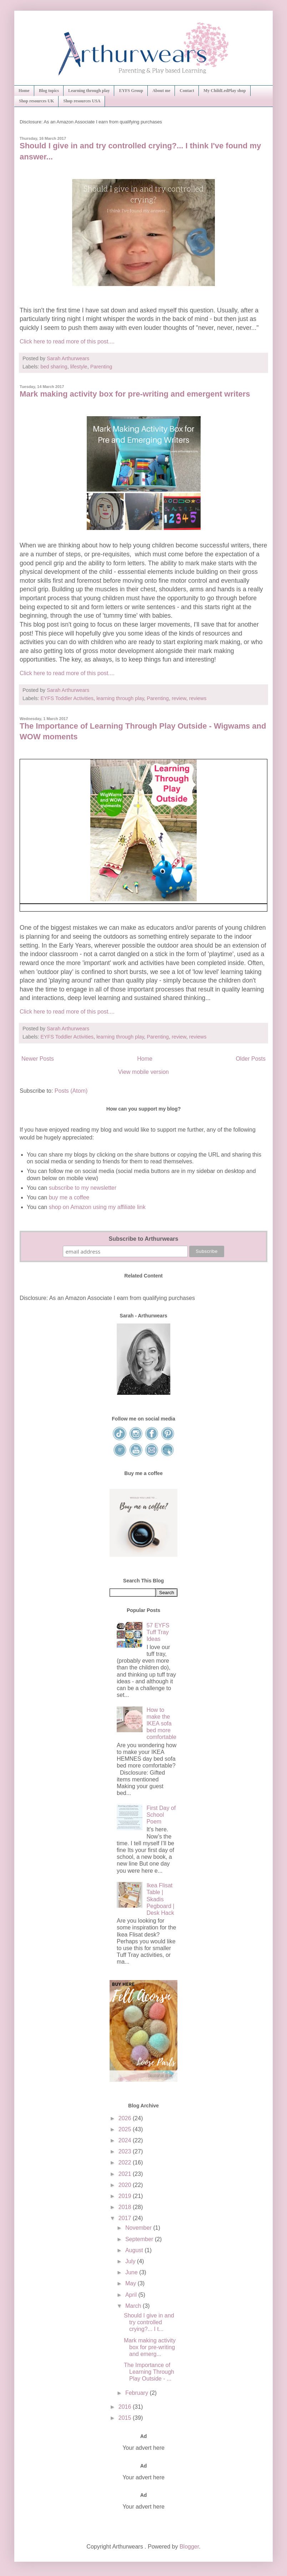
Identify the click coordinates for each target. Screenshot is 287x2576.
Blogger (189, 2547)
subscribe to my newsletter (82, 1188)
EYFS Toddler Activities (67, 698)
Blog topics (49, 90)
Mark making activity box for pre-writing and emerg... (150, 2347)
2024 (126, 2140)
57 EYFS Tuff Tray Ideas (157, 1632)
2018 (126, 2207)
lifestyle (78, 366)
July (131, 2261)
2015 (126, 2418)
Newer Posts (37, 1059)
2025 (126, 2129)
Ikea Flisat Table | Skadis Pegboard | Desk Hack (160, 1899)
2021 (126, 2174)
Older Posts (251, 1059)
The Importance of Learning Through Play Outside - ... (149, 2372)
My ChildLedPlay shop (224, 90)
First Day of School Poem (161, 1815)
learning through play (120, 698)
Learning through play (89, 90)
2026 (126, 2118)
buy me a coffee (68, 1197)
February (137, 2393)
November (139, 2228)
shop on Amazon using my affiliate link (97, 1207)
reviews (198, 698)
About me (161, 90)
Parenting (101, 366)
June (132, 2272)
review (179, 698)
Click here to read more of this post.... (67, 341)
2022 (126, 2162)
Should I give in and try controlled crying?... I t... (149, 2322)
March (134, 2306)
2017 (126, 2218)
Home (24, 90)
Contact (187, 90)
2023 (126, 2151)
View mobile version (143, 1072)
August (135, 2250)
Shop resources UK (36, 100)
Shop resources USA (81, 100)
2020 (126, 2185)
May (131, 2283)
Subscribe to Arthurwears (143, 1239)
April (131, 2295)
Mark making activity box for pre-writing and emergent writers (135, 393)
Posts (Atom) (71, 1091)
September (140, 2239)
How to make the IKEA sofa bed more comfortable (161, 1723)
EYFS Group (131, 90)
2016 (126, 2407)
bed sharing (53, 366)
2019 (126, 2196)
